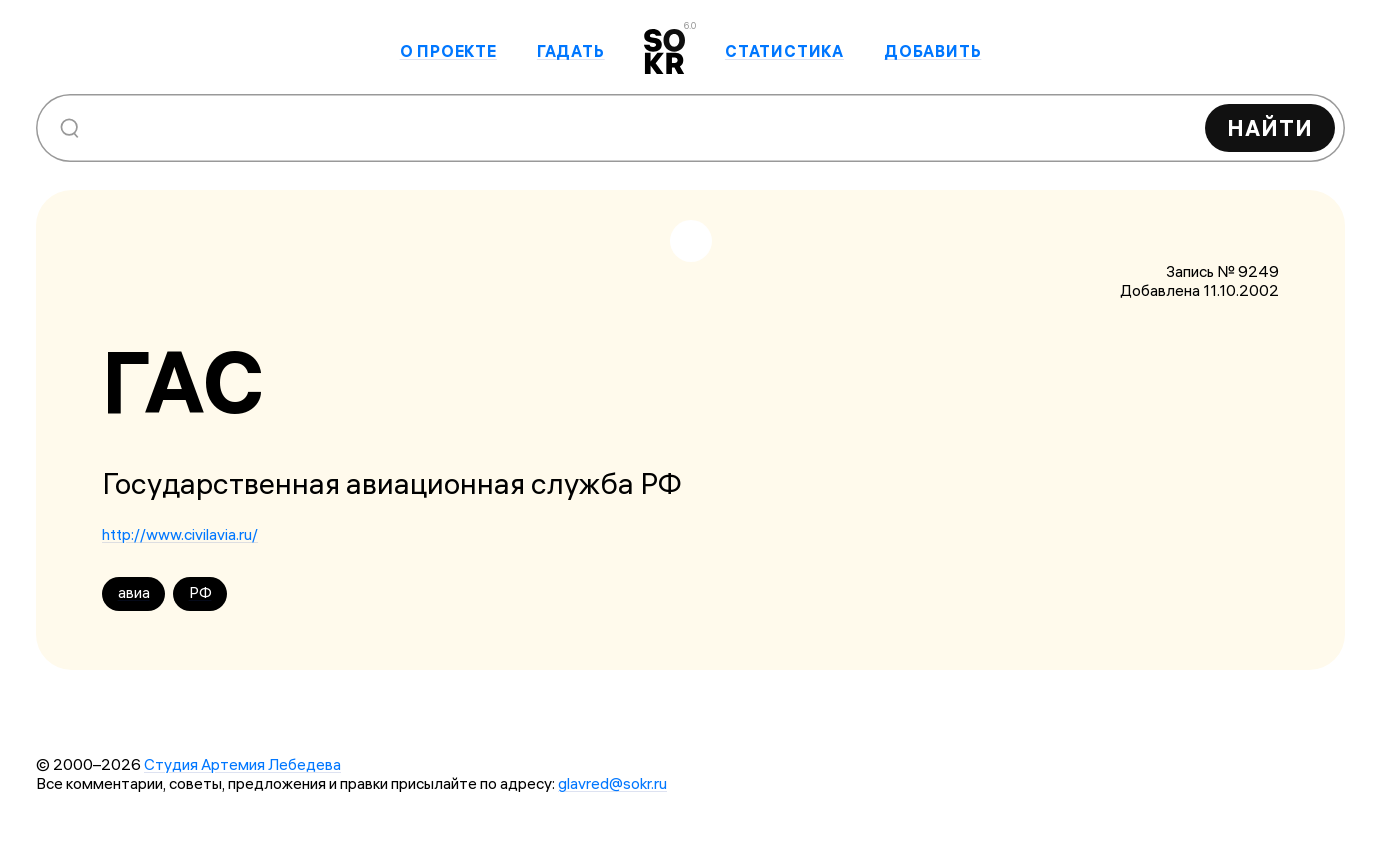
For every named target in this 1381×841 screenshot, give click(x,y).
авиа (134, 592)
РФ (200, 592)
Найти (1270, 128)
